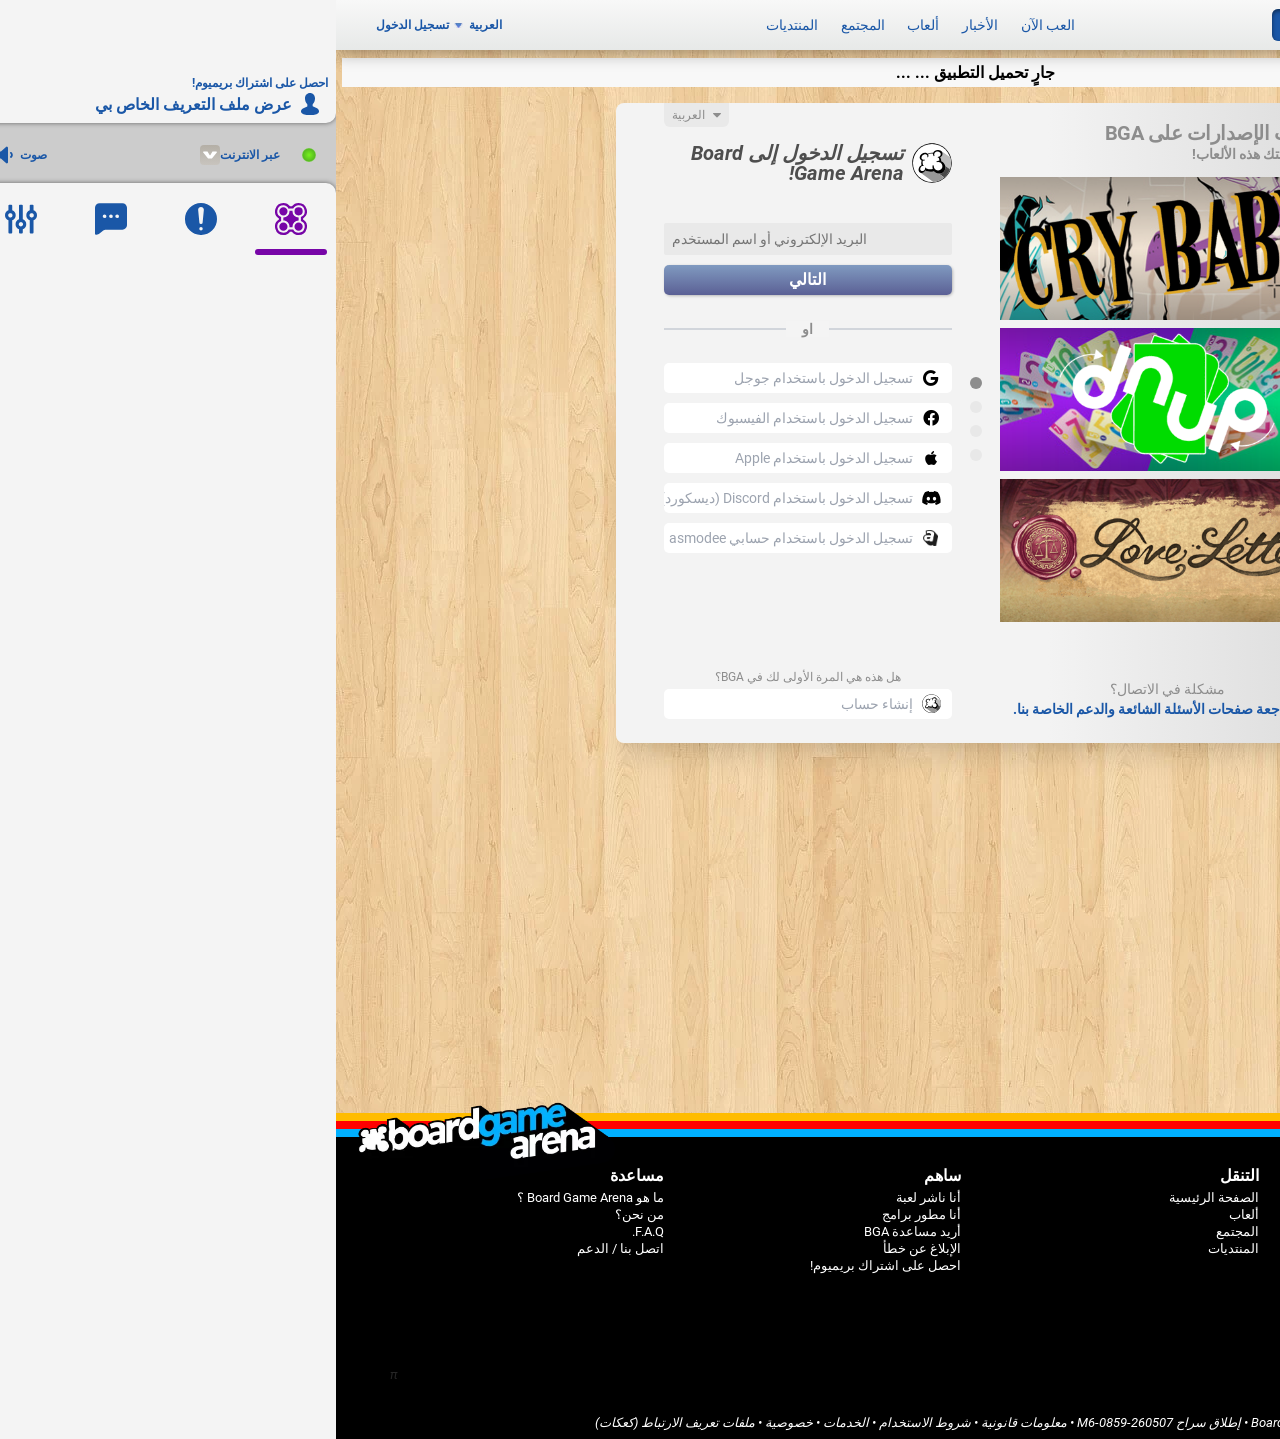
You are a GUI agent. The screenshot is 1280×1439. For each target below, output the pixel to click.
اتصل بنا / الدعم (284, 1241)
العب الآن (712, 22)
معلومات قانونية (688, 1415)
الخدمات (510, 1415)
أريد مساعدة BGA (576, 1224)
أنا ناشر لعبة (592, 1190)
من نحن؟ (303, 1207)
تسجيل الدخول (76, 22)
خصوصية (453, 1415)
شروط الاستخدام (589, 1415)
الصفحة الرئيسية (878, 1190)
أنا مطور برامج (585, 1207)
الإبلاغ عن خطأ (586, 1241)
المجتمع (527, 22)
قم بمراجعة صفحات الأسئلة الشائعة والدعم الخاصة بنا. (832, 702)
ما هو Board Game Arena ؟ (254, 1190)
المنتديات (456, 22)
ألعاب (587, 22)
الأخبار (644, 22)
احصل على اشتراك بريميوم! (549, 1258)
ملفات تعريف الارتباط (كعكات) (339, 1415)
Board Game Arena (968, 1415)
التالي (471, 273)
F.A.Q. (312, 1224)
